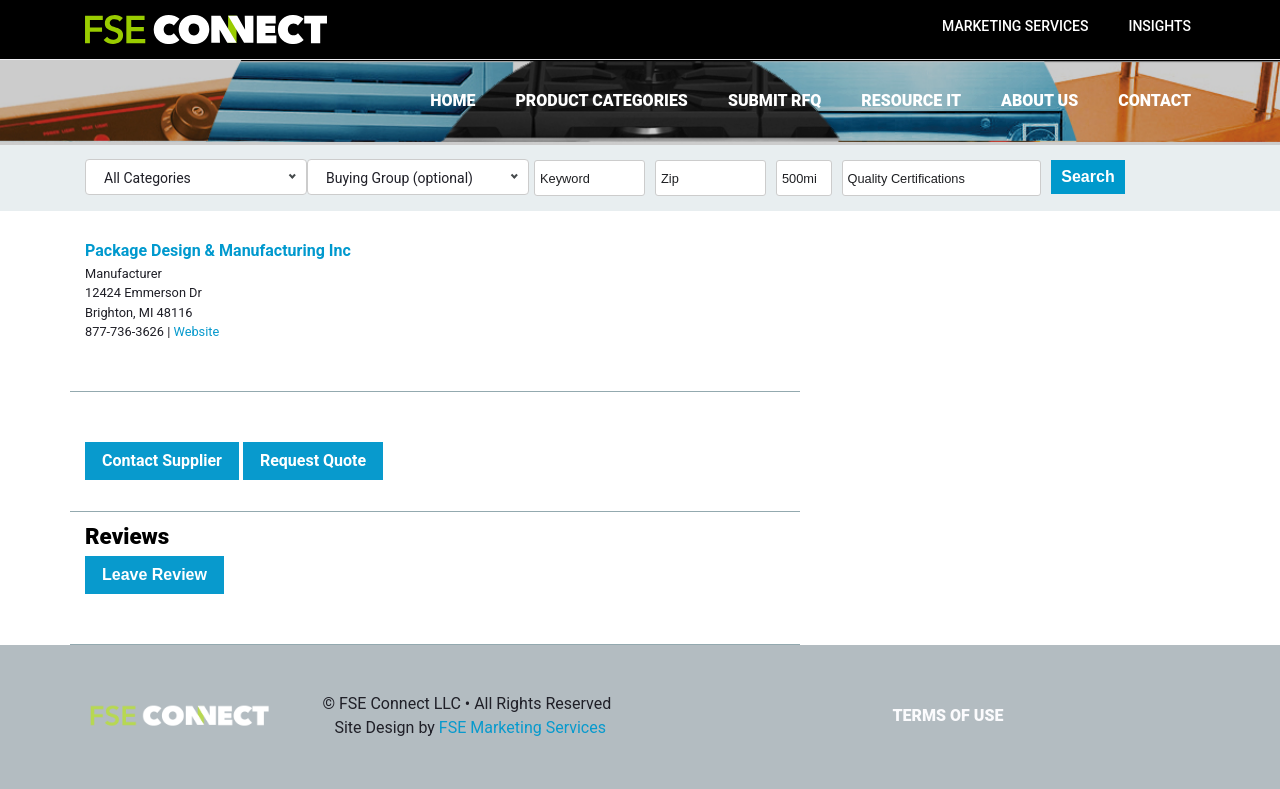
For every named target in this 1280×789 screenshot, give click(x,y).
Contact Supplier (162, 460)
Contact (1154, 100)
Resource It (911, 100)
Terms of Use (947, 715)
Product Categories (601, 100)
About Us (1039, 100)
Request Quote (313, 460)
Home (452, 100)
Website (196, 331)
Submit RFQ (774, 100)
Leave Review (154, 574)
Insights (1159, 26)
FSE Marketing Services (522, 727)
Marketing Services (1015, 26)
